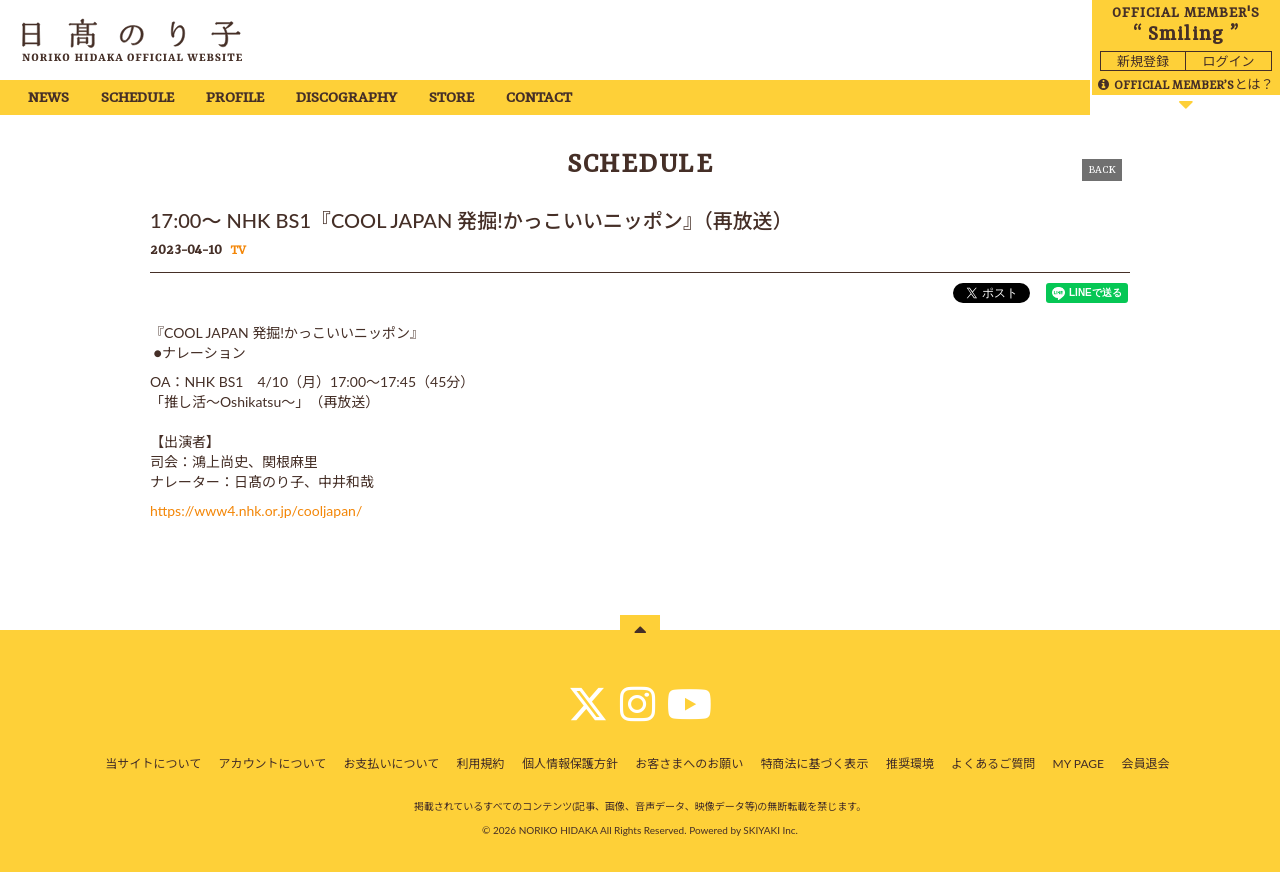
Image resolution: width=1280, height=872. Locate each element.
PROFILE (235, 98)
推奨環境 (910, 763)
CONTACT (539, 98)
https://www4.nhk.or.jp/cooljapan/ (256, 510)
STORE (451, 98)
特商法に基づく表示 (815, 763)
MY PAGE (1078, 763)
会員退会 (1145, 763)
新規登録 (1143, 61)
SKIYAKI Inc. (770, 830)
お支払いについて (392, 763)
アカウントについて (273, 763)
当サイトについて (154, 763)
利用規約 (481, 763)
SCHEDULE (137, 98)
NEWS (48, 98)
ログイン (1228, 61)
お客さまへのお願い (689, 763)
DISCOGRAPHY (346, 98)
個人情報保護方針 (570, 763)
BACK (1102, 170)
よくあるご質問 (993, 763)
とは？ (1185, 84)
